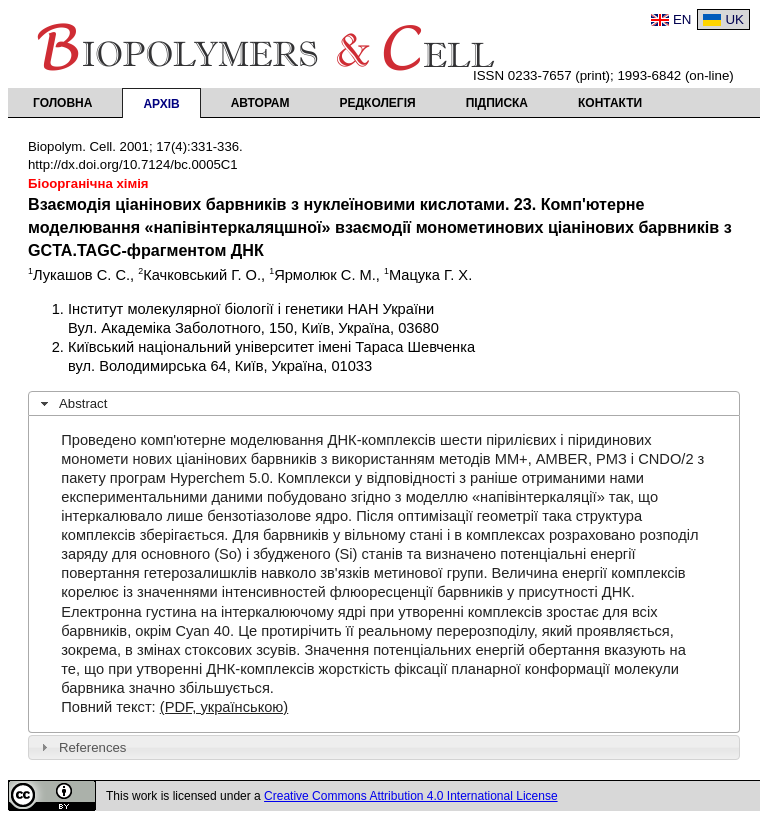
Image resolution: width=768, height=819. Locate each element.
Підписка (497, 103)
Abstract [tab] (72, 404)
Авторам (260, 103)
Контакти (610, 103)
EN (682, 19)
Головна (62, 103)
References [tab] (81, 747)
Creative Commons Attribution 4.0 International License (411, 796)
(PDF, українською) (224, 707)
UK (734, 19)
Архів (161, 104)
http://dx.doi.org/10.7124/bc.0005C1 (133, 164)
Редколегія (378, 103)
